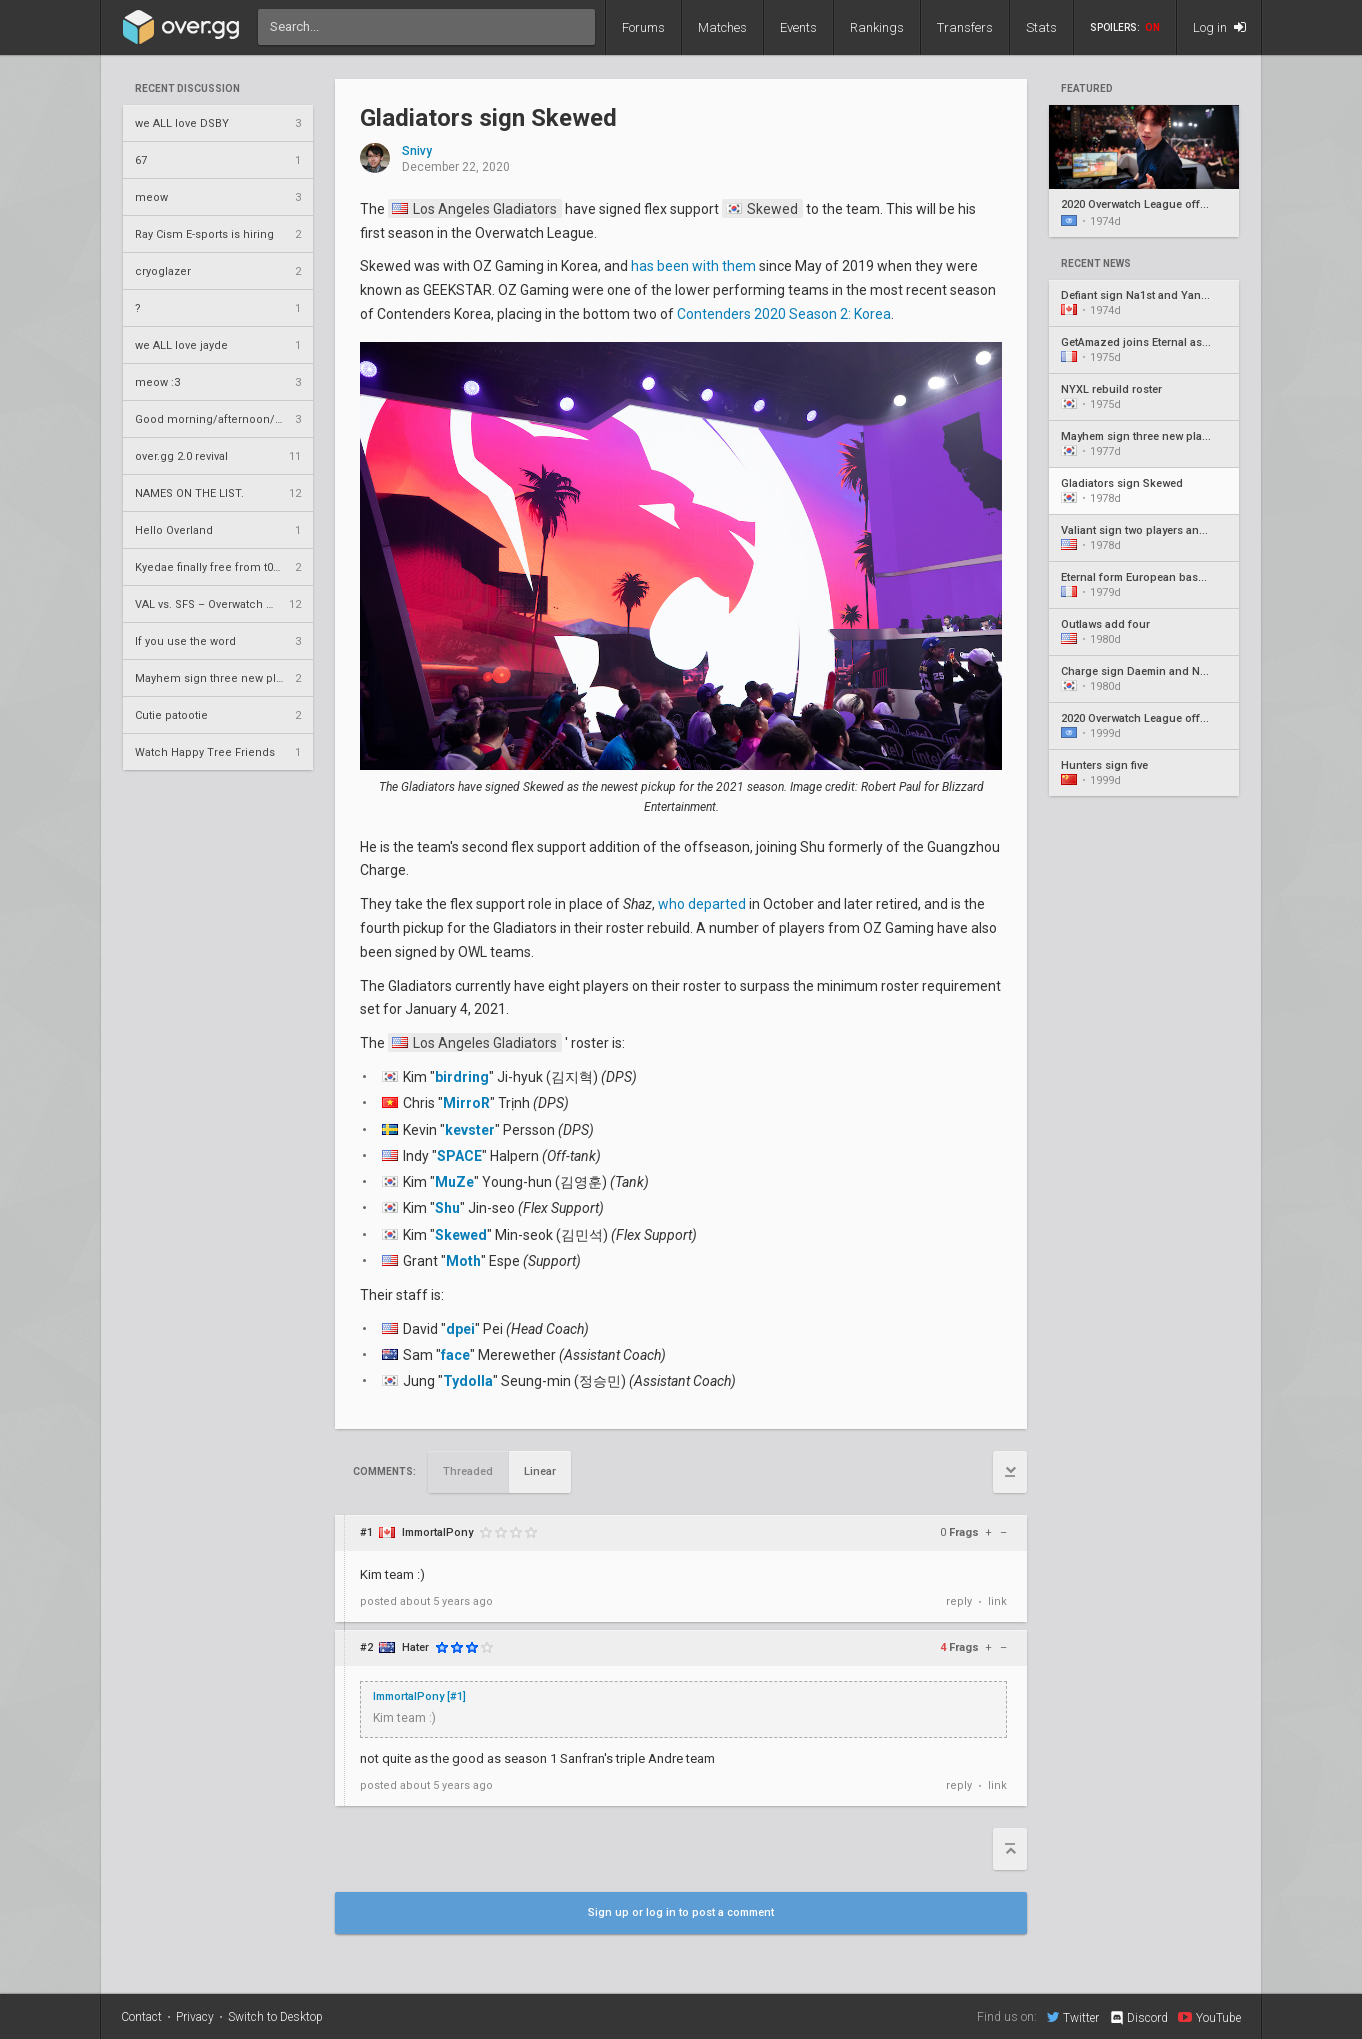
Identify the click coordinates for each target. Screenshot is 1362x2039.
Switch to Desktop (275, 2017)
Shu (447, 1208)
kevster (470, 1130)
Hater (415, 1647)
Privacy (195, 2017)
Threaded (468, 1471)
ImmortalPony (437, 1532)
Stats (1041, 27)
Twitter (1073, 2017)
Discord (1138, 2018)
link (997, 1601)
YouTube (1209, 2017)
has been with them (693, 266)
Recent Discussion (187, 89)
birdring (462, 1077)
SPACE (459, 1156)
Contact (141, 2017)
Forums (643, 27)
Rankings (877, 27)
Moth (463, 1261)
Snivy (417, 151)
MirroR (466, 1103)
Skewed (762, 209)
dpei (460, 1329)
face (455, 1355)
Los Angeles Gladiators (474, 209)
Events (798, 27)
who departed (702, 904)
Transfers (965, 27)
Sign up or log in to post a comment (681, 1912)
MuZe (454, 1182)
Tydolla (468, 1381)
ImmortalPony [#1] (419, 1696)
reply (959, 1601)
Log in (1219, 27)
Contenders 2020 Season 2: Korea (784, 314)
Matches (722, 27)
